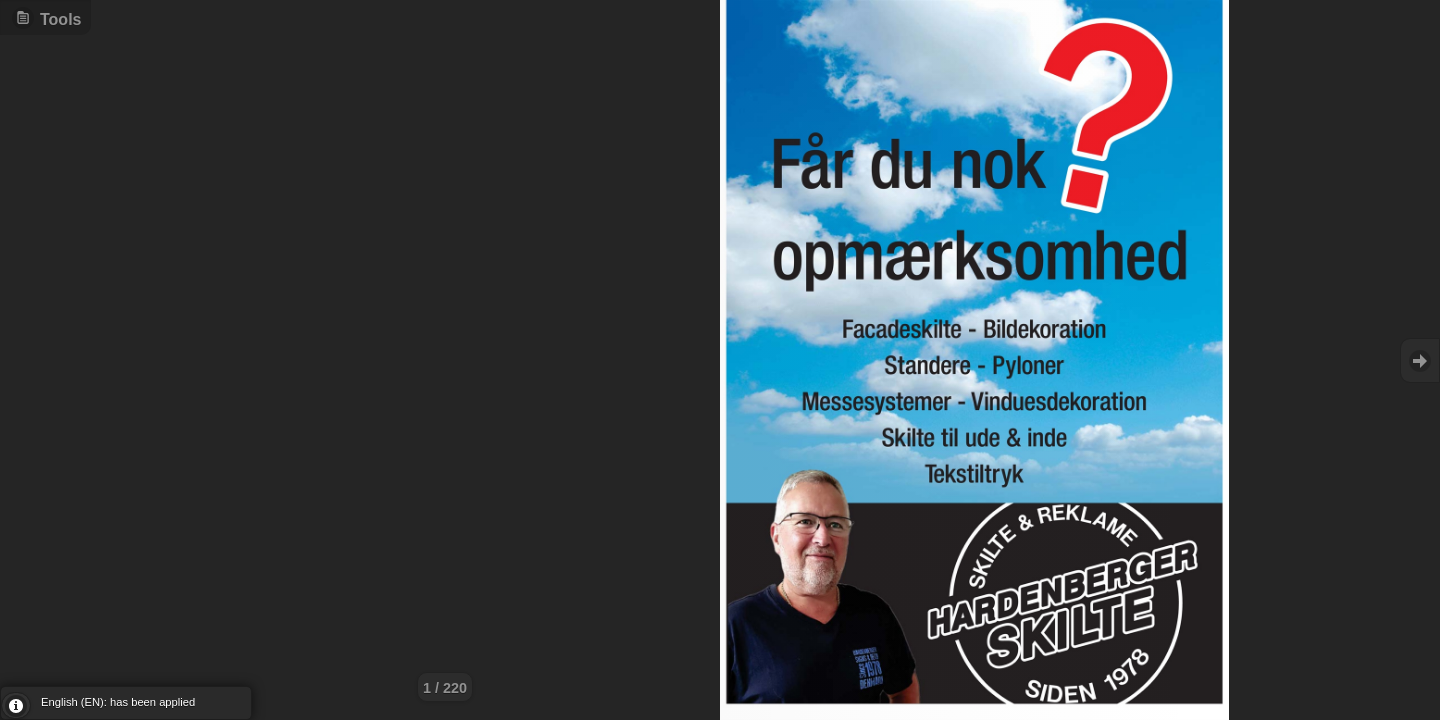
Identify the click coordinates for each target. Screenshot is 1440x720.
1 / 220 (445, 688)
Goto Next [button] (1420, 360)
